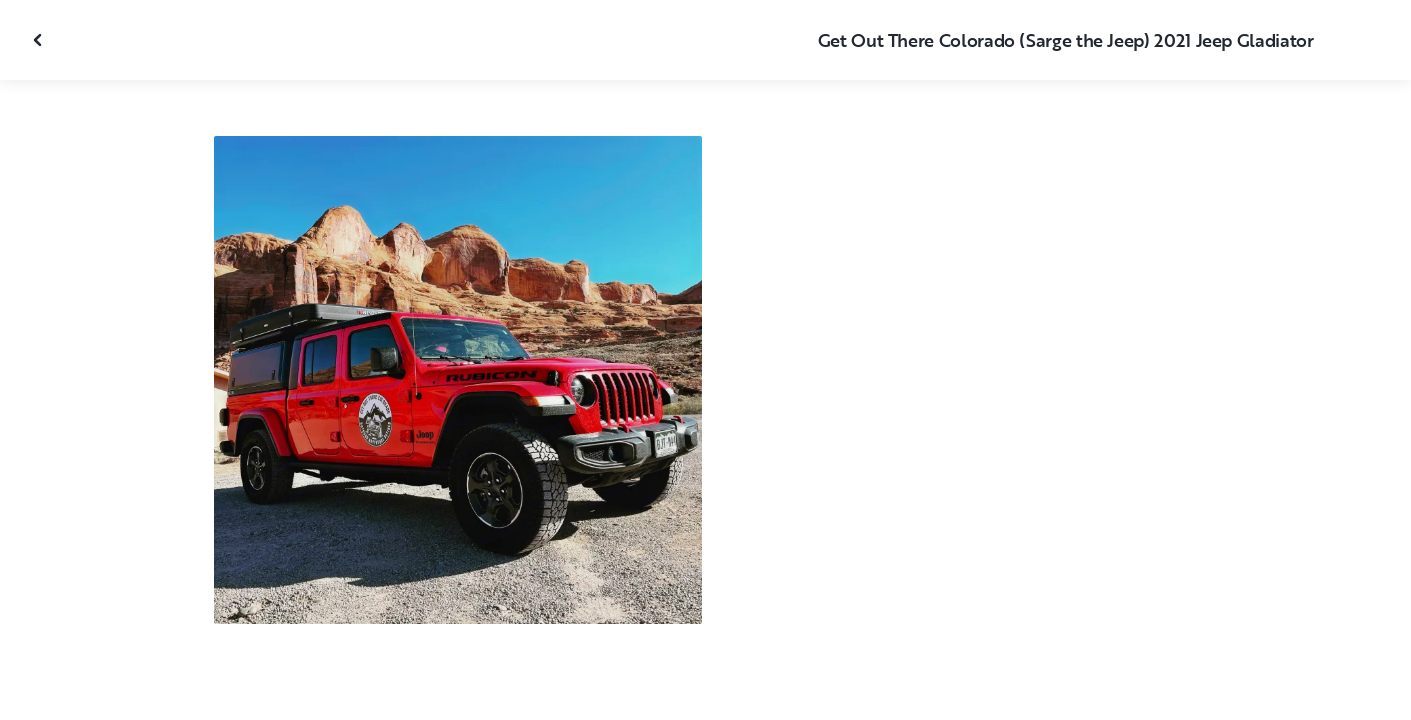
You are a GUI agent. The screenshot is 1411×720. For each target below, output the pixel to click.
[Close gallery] (40, 40)
